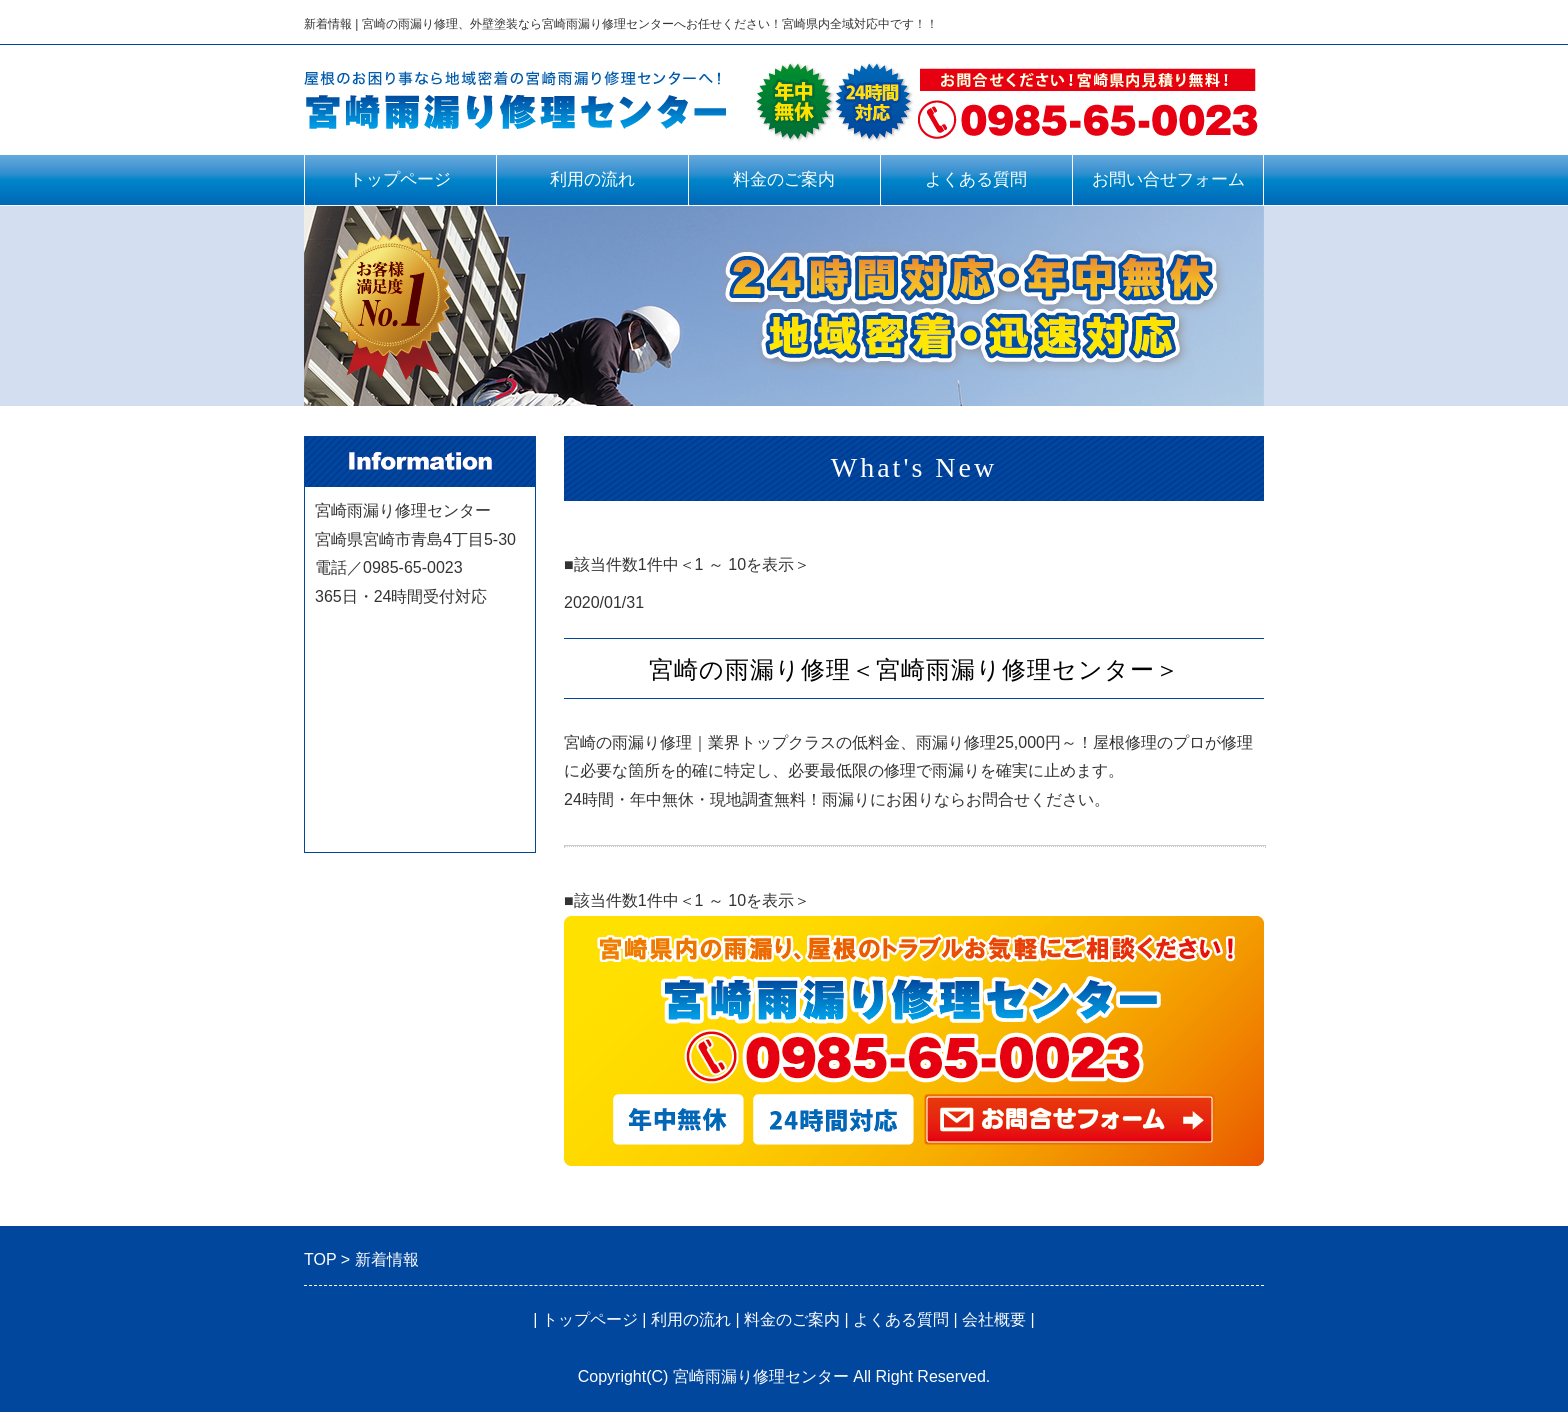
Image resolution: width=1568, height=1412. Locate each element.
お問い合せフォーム (1168, 179)
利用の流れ (592, 179)
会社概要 (994, 1319)
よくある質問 (976, 179)
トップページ (400, 179)
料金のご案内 (784, 179)
